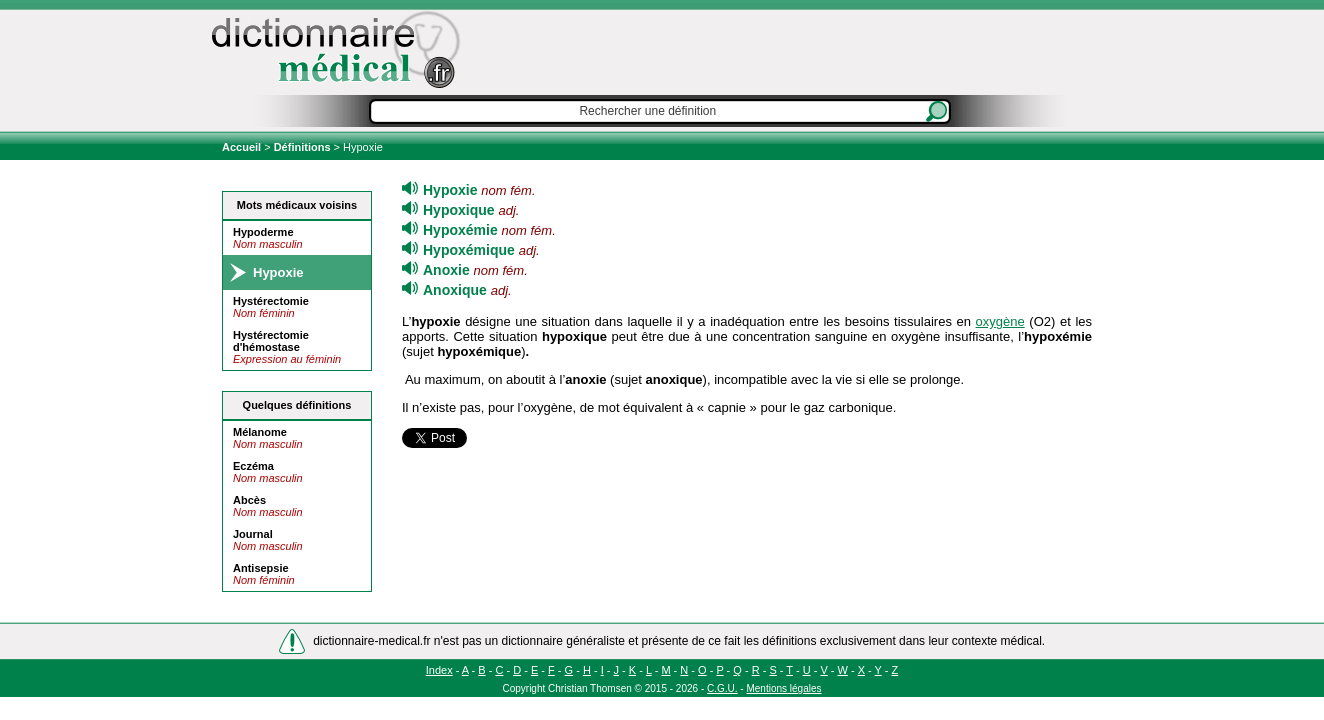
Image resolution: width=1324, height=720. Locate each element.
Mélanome (260, 432)
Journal (253, 534)
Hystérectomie (271, 301)
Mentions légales (783, 688)
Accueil (243, 147)
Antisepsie (261, 568)
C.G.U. (722, 688)
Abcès (249, 500)
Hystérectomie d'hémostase (271, 341)
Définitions (302, 147)
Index (439, 670)
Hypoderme (263, 232)
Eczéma (253, 466)
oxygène (1000, 321)
